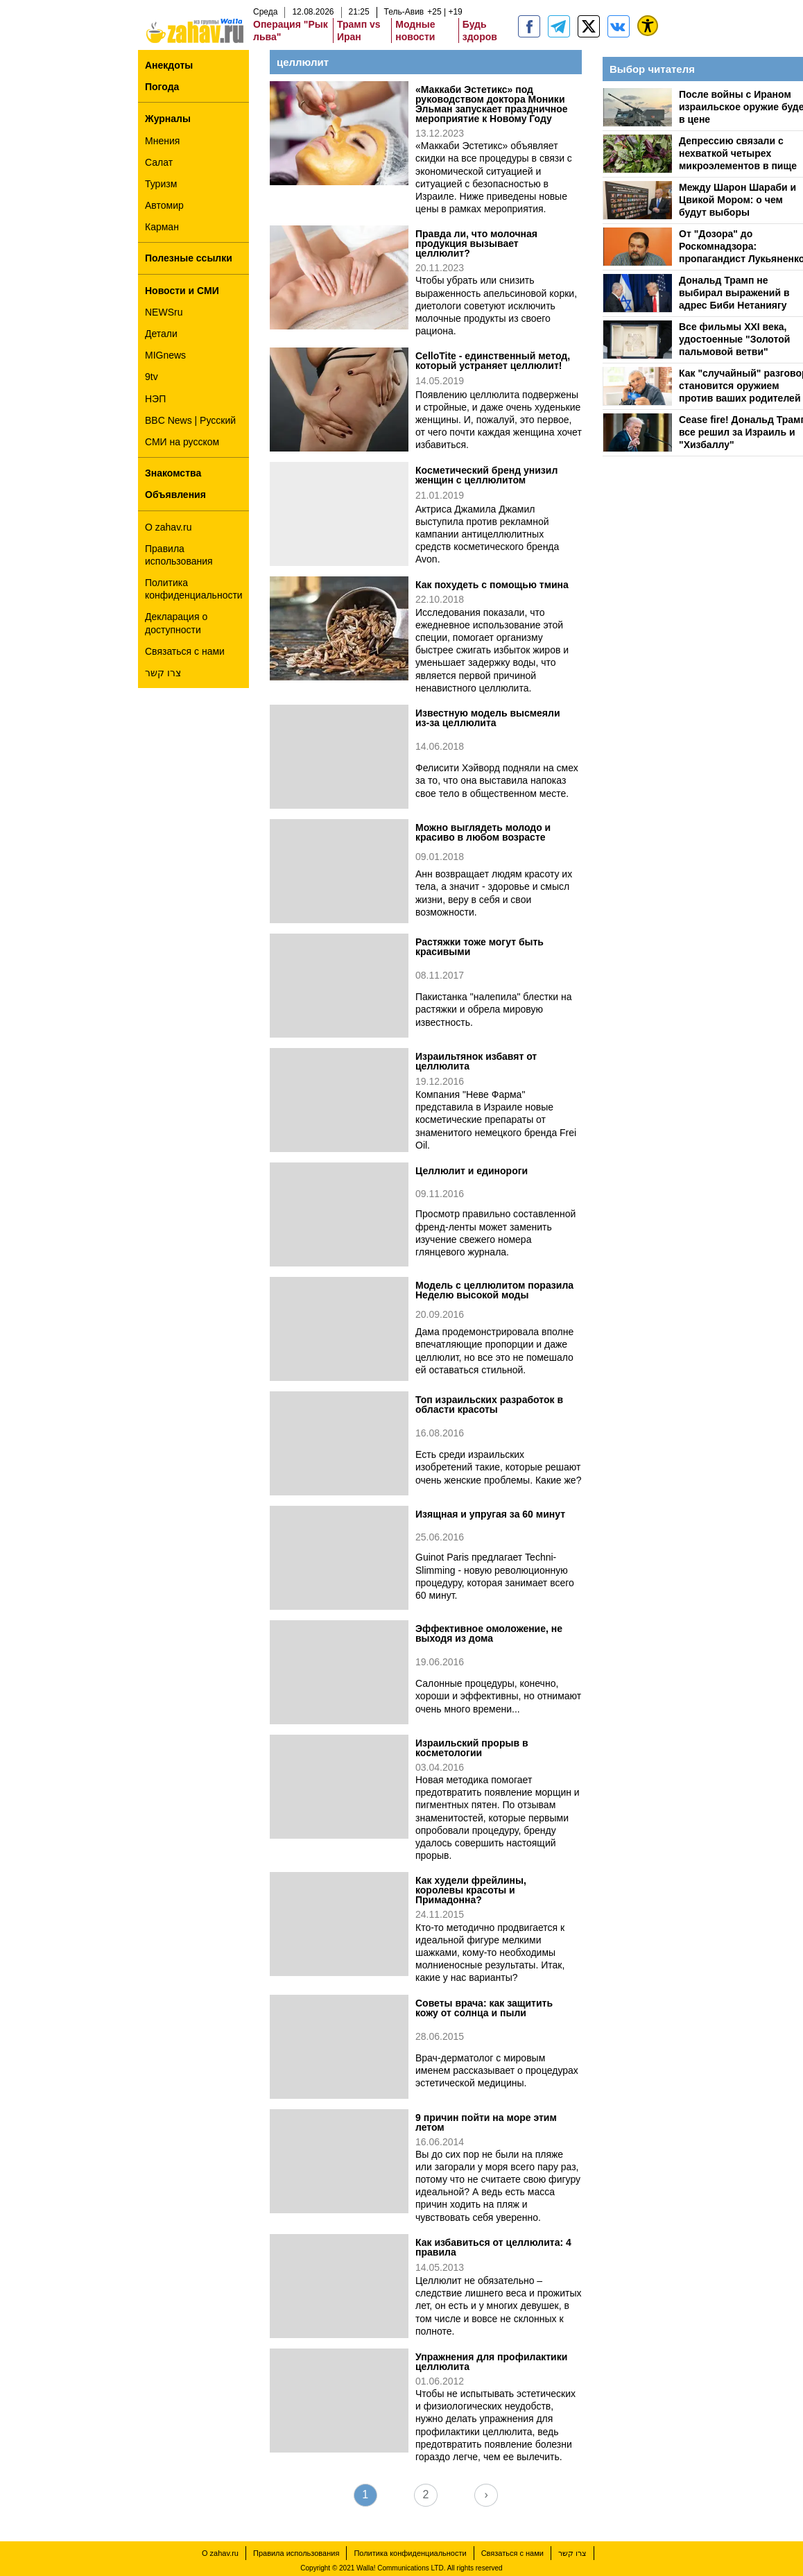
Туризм (161, 183)
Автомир (164, 205)
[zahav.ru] (529, 26)
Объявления (175, 494)
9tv (151, 376)
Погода (162, 86)
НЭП (155, 398)
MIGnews (165, 355)
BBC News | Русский (190, 420)
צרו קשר (163, 672)
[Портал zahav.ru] (618, 26)
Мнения (162, 140)
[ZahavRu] (589, 26)
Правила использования (179, 555)
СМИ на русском (182, 441)
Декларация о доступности (176, 623)
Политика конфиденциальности (194, 589)
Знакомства (173, 473)
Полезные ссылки (188, 258)
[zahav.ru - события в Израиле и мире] (559, 26)
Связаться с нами (185, 651)
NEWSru (163, 312)
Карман (162, 226)
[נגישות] (647, 25)
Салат (159, 162)
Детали (161, 333)
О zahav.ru (168, 527)
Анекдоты (169, 65)
